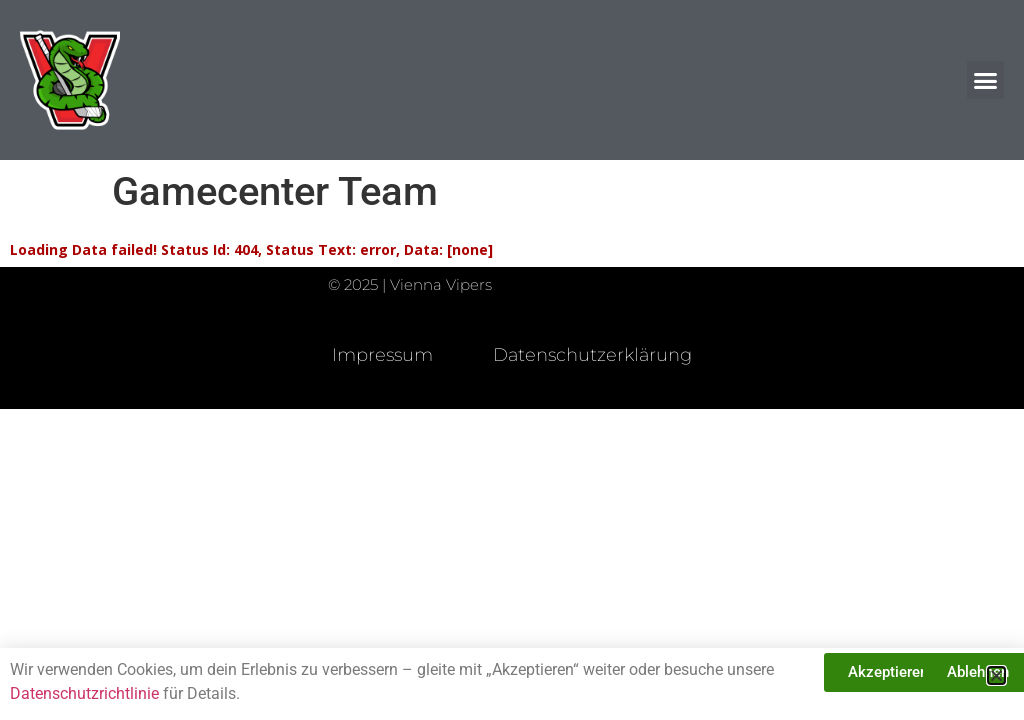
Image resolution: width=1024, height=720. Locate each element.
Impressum (382, 355)
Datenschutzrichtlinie (84, 693)
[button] (986, 80)
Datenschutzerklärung (592, 355)
